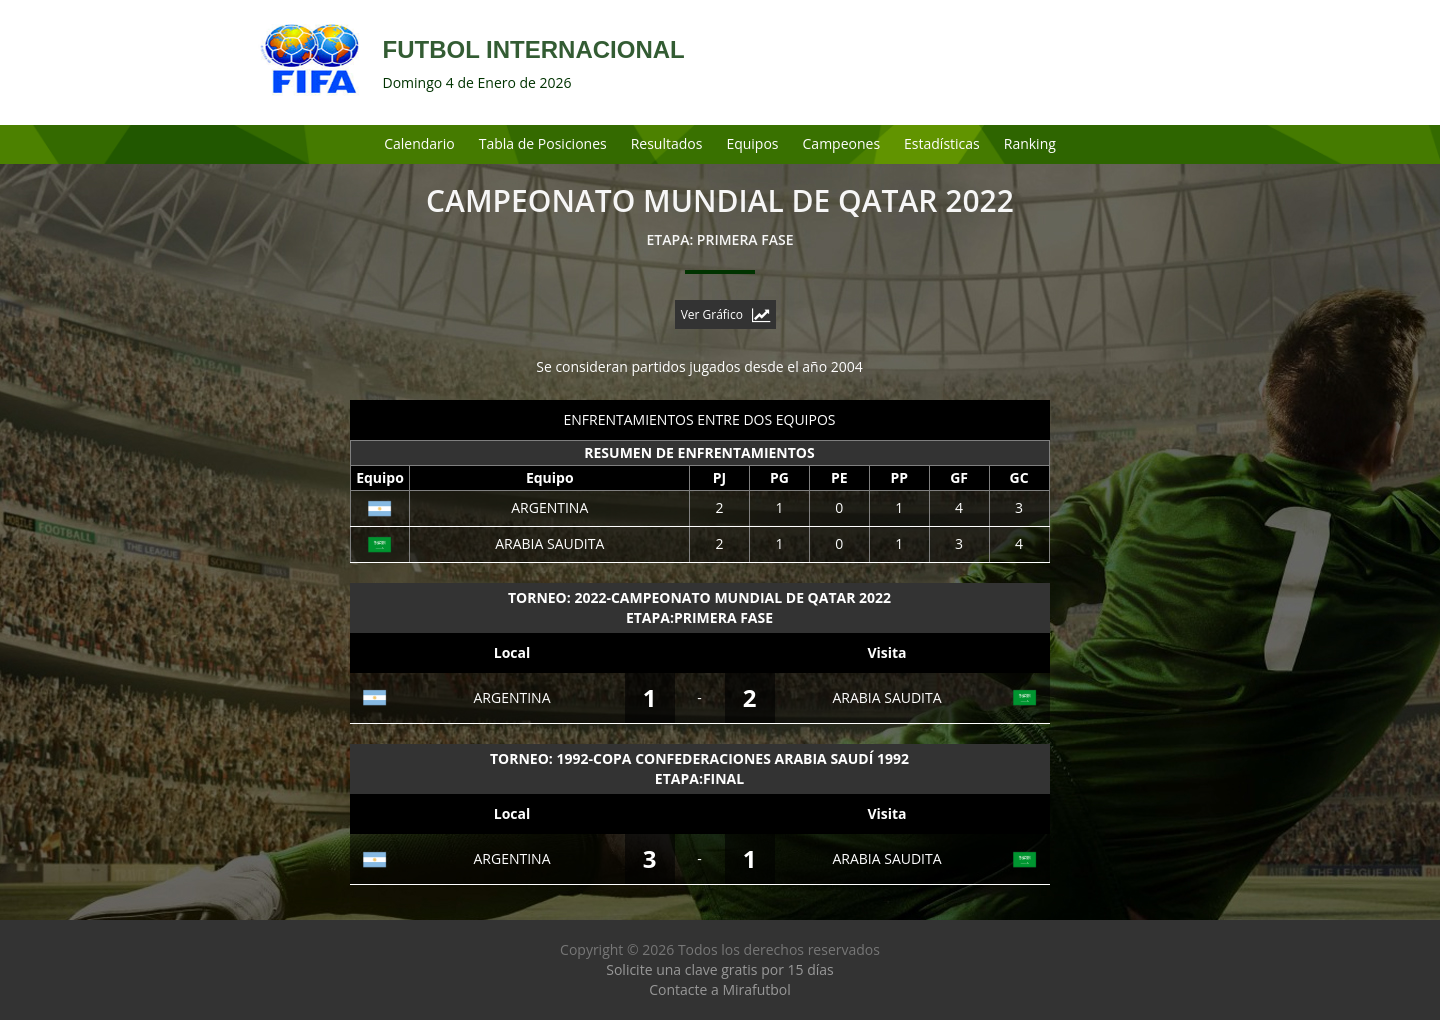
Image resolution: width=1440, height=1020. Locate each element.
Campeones (842, 143)
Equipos (752, 143)
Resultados (667, 143)
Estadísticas (942, 143)
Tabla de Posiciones (543, 143)
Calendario (419, 143)
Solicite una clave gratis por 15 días (719, 969)
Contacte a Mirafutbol (720, 989)
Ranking (1030, 143)
